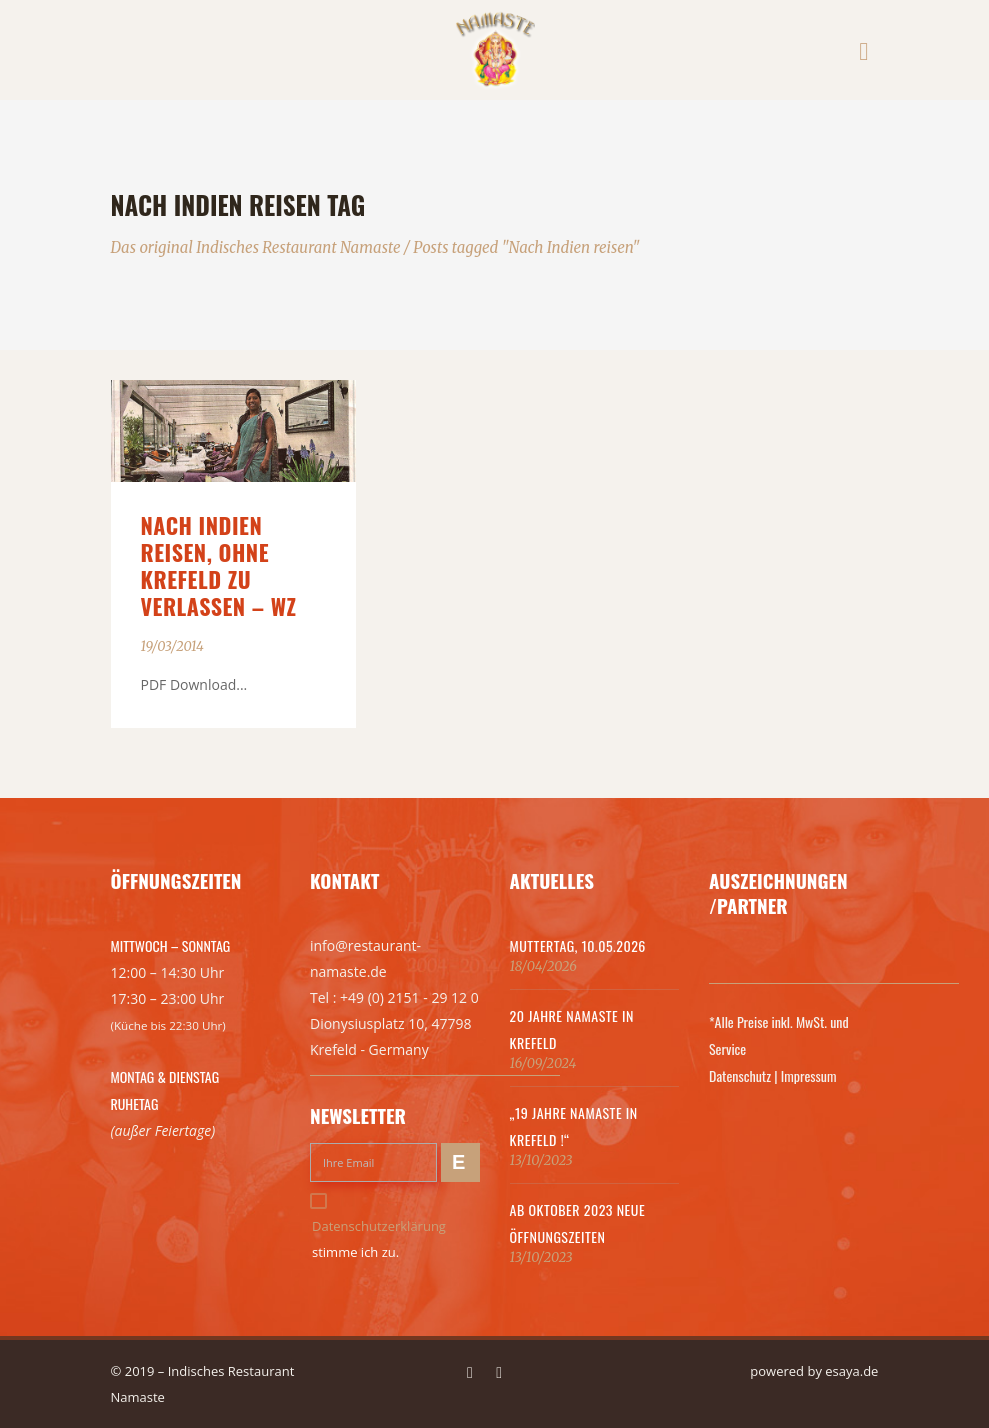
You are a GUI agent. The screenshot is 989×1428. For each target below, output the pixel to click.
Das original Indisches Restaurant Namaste (256, 247)
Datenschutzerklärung (379, 1226)
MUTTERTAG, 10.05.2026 (578, 945)
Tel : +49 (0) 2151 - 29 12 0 (394, 997)
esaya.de (851, 1371)
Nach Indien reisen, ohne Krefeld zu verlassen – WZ (219, 565)
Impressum (809, 1075)
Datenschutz (740, 1075)
